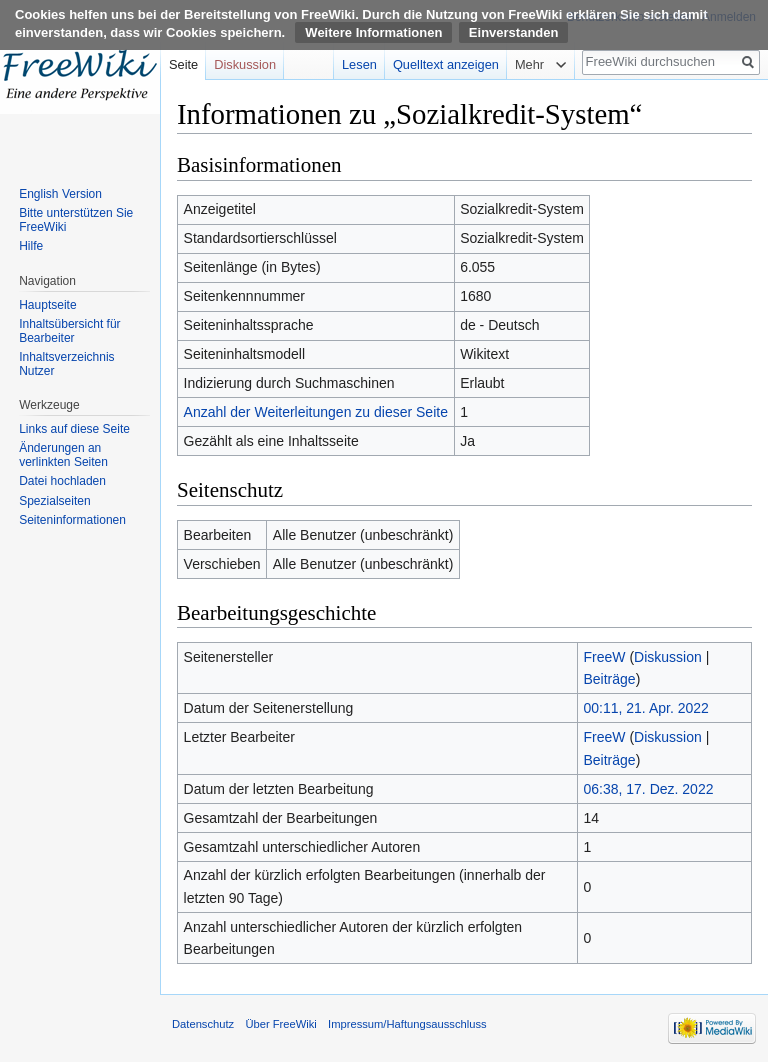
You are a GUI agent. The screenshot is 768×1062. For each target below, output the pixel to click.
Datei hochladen (62, 481)
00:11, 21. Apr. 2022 (645, 708)
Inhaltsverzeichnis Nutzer (66, 364)
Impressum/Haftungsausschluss (407, 1024)
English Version (60, 194)
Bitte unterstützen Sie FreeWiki (76, 220)
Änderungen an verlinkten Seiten (63, 455)
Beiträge (609, 679)
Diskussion (668, 657)
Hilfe (31, 246)
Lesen (359, 64)
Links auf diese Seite (74, 429)
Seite (183, 64)
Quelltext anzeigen (446, 64)
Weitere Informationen (373, 32)
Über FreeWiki (280, 1024)
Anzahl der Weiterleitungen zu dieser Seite (316, 412)
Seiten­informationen (72, 520)
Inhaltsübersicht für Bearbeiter (69, 331)
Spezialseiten (54, 501)
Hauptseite (47, 305)
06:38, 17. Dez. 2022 (648, 789)
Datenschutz (203, 1024)
